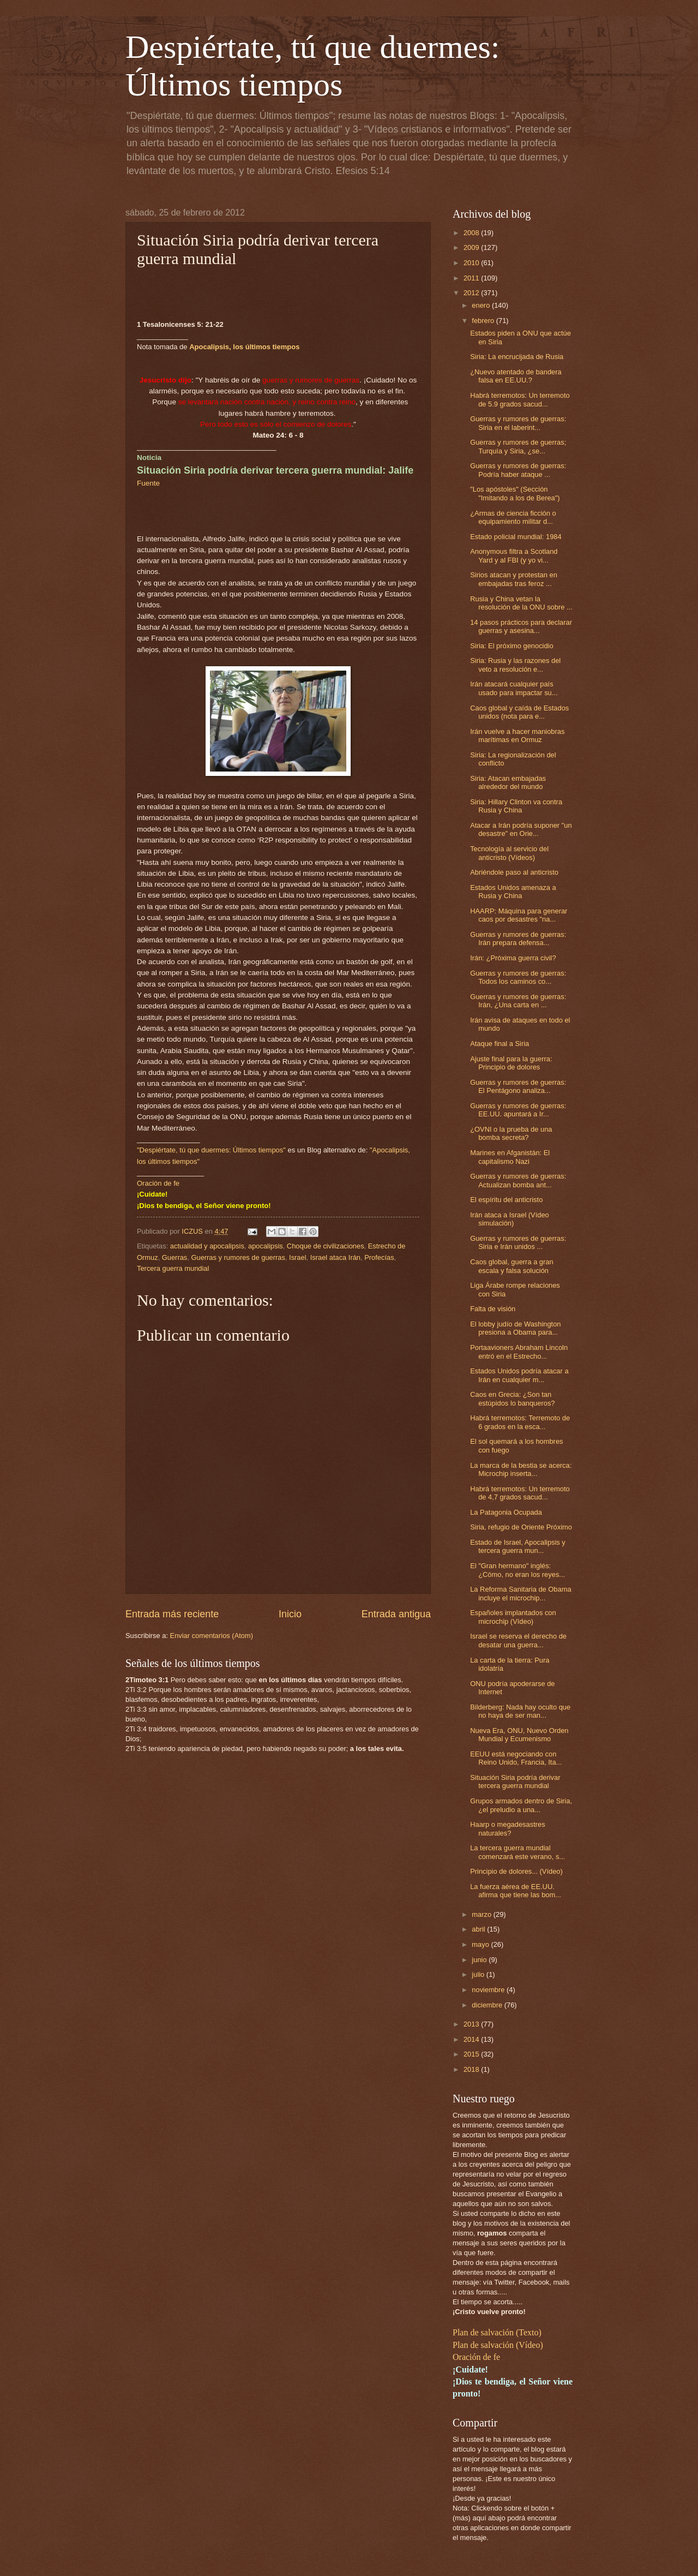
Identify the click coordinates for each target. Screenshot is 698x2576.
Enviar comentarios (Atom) (211, 1635)
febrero (484, 320)
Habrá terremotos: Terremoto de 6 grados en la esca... (520, 1422)
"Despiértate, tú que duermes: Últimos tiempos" (211, 1150)
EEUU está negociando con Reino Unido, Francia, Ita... (516, 1758)
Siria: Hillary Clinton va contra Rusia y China (516, 806)
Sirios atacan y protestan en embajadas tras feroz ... (513, 579)
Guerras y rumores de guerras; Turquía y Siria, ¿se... (518, 446)
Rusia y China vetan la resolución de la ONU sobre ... (521, 603)
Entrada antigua (396, 1614)
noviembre (489, 1990)
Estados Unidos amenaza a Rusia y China (513, 891)
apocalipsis (265, 1246)
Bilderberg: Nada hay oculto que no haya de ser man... (520, 1711)
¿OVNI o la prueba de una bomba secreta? (511, 1133)
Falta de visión (492, 1309)
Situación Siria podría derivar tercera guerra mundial (515, 1781)
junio (480, 1960)
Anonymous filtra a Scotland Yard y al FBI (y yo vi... (513, 555)
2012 (472, 293)
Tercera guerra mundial (173, 1268)
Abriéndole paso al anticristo (514, 872)
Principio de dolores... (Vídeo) (516, 1871)
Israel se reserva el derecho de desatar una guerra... (518, 1640)
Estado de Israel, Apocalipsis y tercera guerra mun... (517, 1546)
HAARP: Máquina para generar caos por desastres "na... (518, 915)
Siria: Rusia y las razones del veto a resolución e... (515, 664)
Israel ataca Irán (335, 1257)
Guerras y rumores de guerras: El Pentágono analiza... (518, 1086)
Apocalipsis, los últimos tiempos (244, 347)
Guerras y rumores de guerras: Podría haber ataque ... (518, 470)
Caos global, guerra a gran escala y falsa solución (511, 1266)
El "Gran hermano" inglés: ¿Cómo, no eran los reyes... (517, 1570)
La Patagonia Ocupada (506, 1512)
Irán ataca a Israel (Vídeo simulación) (509, 1219)
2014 (472, 2039)
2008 (472, 233)
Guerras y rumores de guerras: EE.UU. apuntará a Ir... (518, 1110)
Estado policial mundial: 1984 (515, 537)
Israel (297, 1257)
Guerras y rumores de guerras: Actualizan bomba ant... (518, 1180)
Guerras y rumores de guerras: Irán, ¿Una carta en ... (518, 1001)
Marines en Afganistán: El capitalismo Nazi (510, 1157)
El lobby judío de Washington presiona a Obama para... (515, 1328)
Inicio (290, 1614)
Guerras (175, 1257)
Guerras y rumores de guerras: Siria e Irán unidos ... (518, 1242)
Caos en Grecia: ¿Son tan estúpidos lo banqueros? (512, 1398)
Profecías (379, 1257)
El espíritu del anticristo (506, 1200)
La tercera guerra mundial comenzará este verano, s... (517, 1852)
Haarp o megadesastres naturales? (507, 1828)
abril (479, 1929)
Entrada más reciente (172, 1614)
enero (482, 305)
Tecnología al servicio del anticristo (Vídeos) (509, 853)
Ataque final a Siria (499, 1043)
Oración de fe (158, 1183)
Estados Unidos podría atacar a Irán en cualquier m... (519, 1375)
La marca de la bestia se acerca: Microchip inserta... (520, 1469)
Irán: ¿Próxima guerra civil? (513, 958)
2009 (472, 247)
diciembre (488, 2005)
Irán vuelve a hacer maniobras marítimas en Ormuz (517, 735)
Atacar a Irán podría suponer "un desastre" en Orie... (520, 829)
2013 (472, 2024)
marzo (482, 1914)
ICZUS (193, 1231)
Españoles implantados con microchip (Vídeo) (513, 1617)
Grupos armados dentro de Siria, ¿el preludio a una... (521, 1805)
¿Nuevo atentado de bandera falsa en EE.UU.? (516, 376)
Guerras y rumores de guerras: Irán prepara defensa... (518, 938)
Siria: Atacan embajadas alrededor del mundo (508, 782)
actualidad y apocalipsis (207, 1246)
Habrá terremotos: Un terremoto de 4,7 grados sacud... (519, 1493)
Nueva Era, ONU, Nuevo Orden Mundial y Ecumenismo (519, 1734)
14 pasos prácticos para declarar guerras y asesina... (521, 626)
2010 (472, 263)
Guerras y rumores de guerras (238, 1257)
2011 (472, 278)
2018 (472, 2069)
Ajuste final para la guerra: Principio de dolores (511, 1063)
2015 (472, 2054)
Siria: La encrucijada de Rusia (516, 356)
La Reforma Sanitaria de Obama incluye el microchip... (520, 1593)
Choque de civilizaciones (325, 1246)
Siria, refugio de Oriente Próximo (521, 1527)
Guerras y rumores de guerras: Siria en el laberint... (518, 423)
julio (479, 1974)
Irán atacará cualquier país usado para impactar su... (513, 688)
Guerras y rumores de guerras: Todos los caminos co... (518, 977)
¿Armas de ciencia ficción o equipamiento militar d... (513, 517)
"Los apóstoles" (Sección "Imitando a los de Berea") (514, 493)
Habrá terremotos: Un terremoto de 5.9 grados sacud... (519, 399)
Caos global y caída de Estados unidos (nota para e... (519, 712)
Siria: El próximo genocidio (511, 646)
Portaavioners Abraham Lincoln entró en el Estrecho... (519, 1351)
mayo (481, 1944)
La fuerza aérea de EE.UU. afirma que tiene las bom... (515, 1890)
